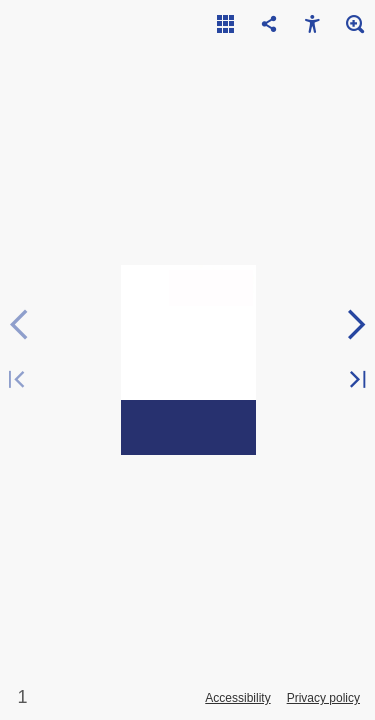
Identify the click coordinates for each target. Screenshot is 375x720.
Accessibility (237, 698)
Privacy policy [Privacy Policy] (323, 698)
